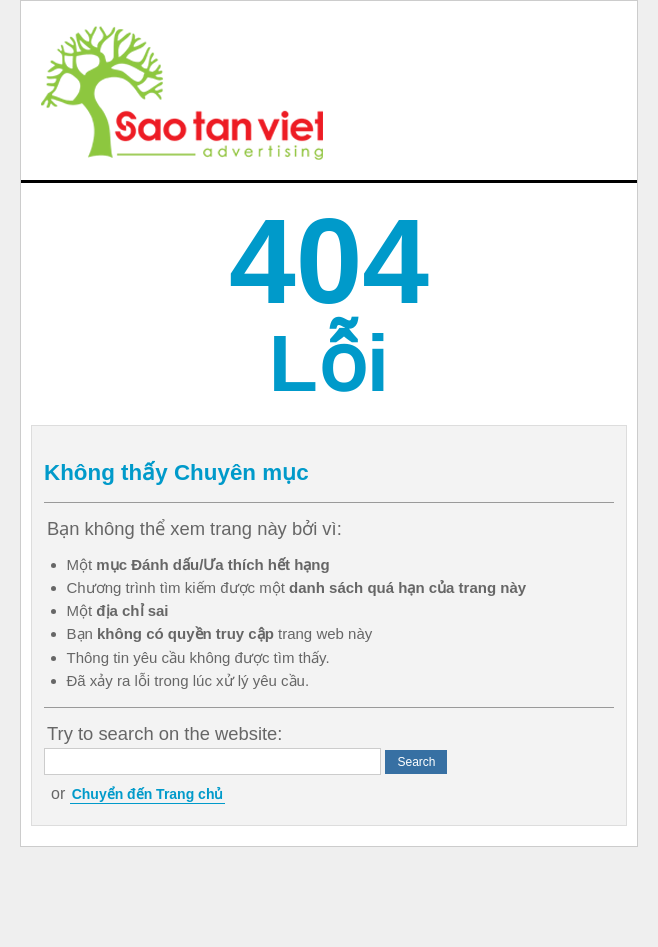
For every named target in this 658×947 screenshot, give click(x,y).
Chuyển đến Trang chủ (148, 794)
